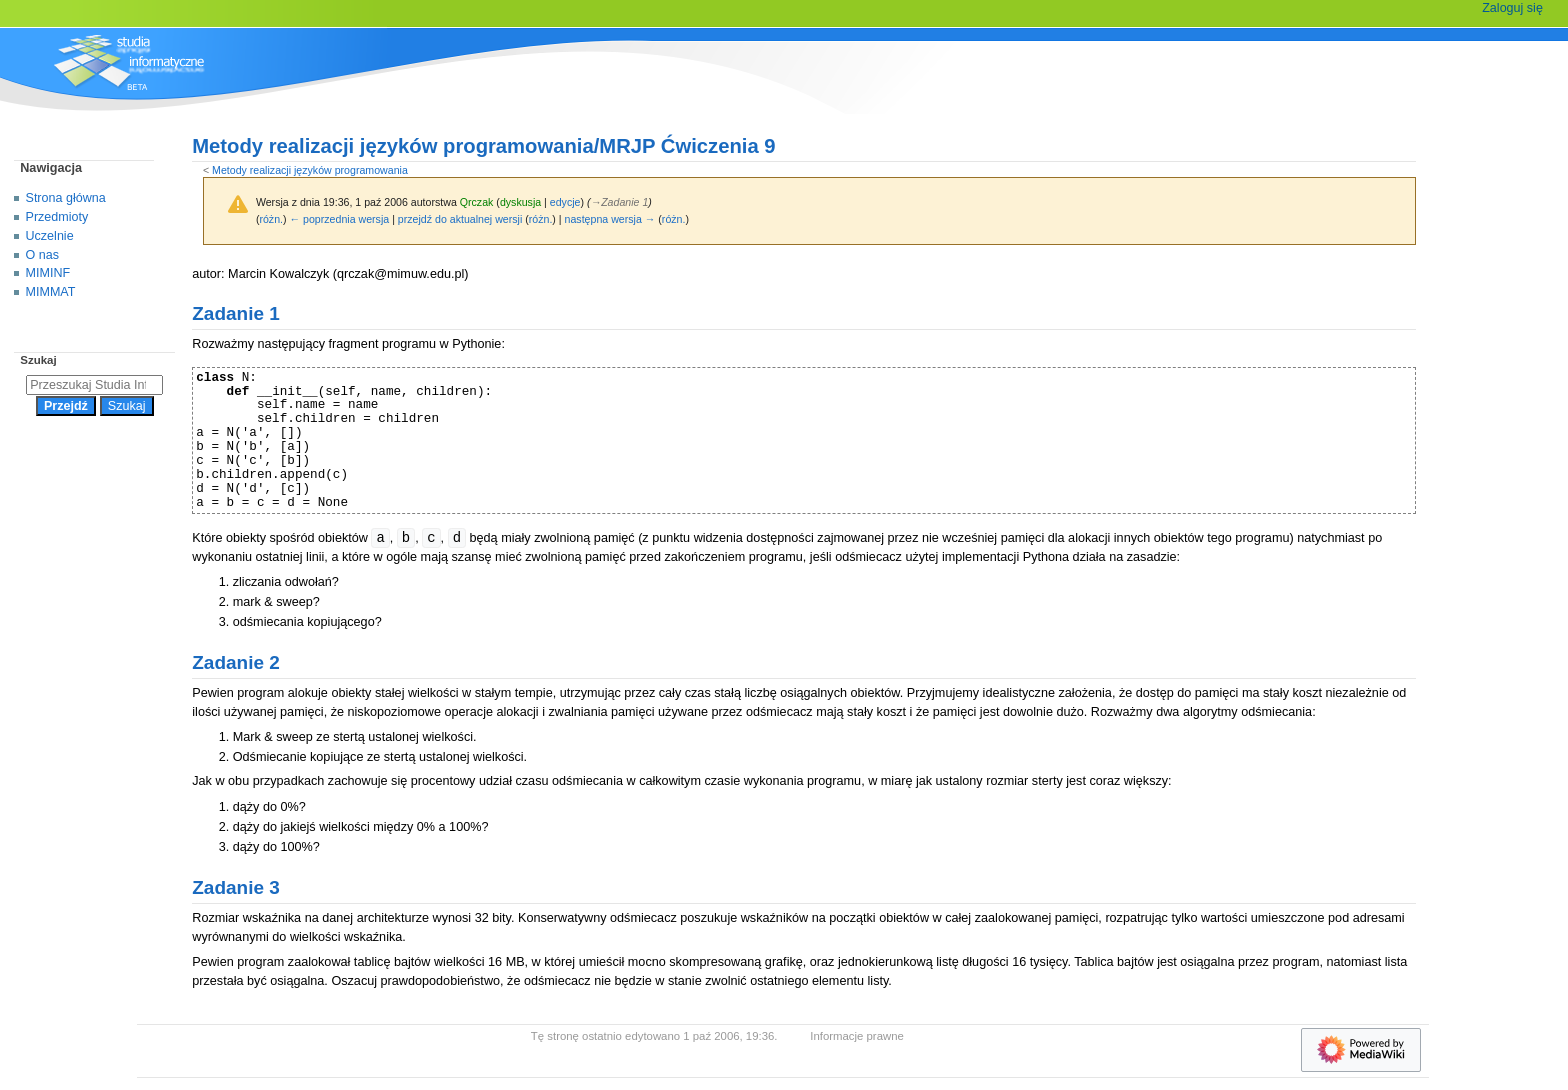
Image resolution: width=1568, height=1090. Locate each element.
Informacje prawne (857, 1036)
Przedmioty (57, 217)
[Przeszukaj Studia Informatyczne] (94, 385)
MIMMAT (51, 292)
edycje (565, 202)
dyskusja (520, 202)
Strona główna (66, 198)
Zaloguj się (1512, 8)
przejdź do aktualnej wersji (460, 219)
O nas (42, 255)
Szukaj (38, 360)
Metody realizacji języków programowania (310, 170)
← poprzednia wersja (340, 219)
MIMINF (48, 273)
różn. (271, 219)
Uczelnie (50, 236)
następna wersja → (610, 219)
